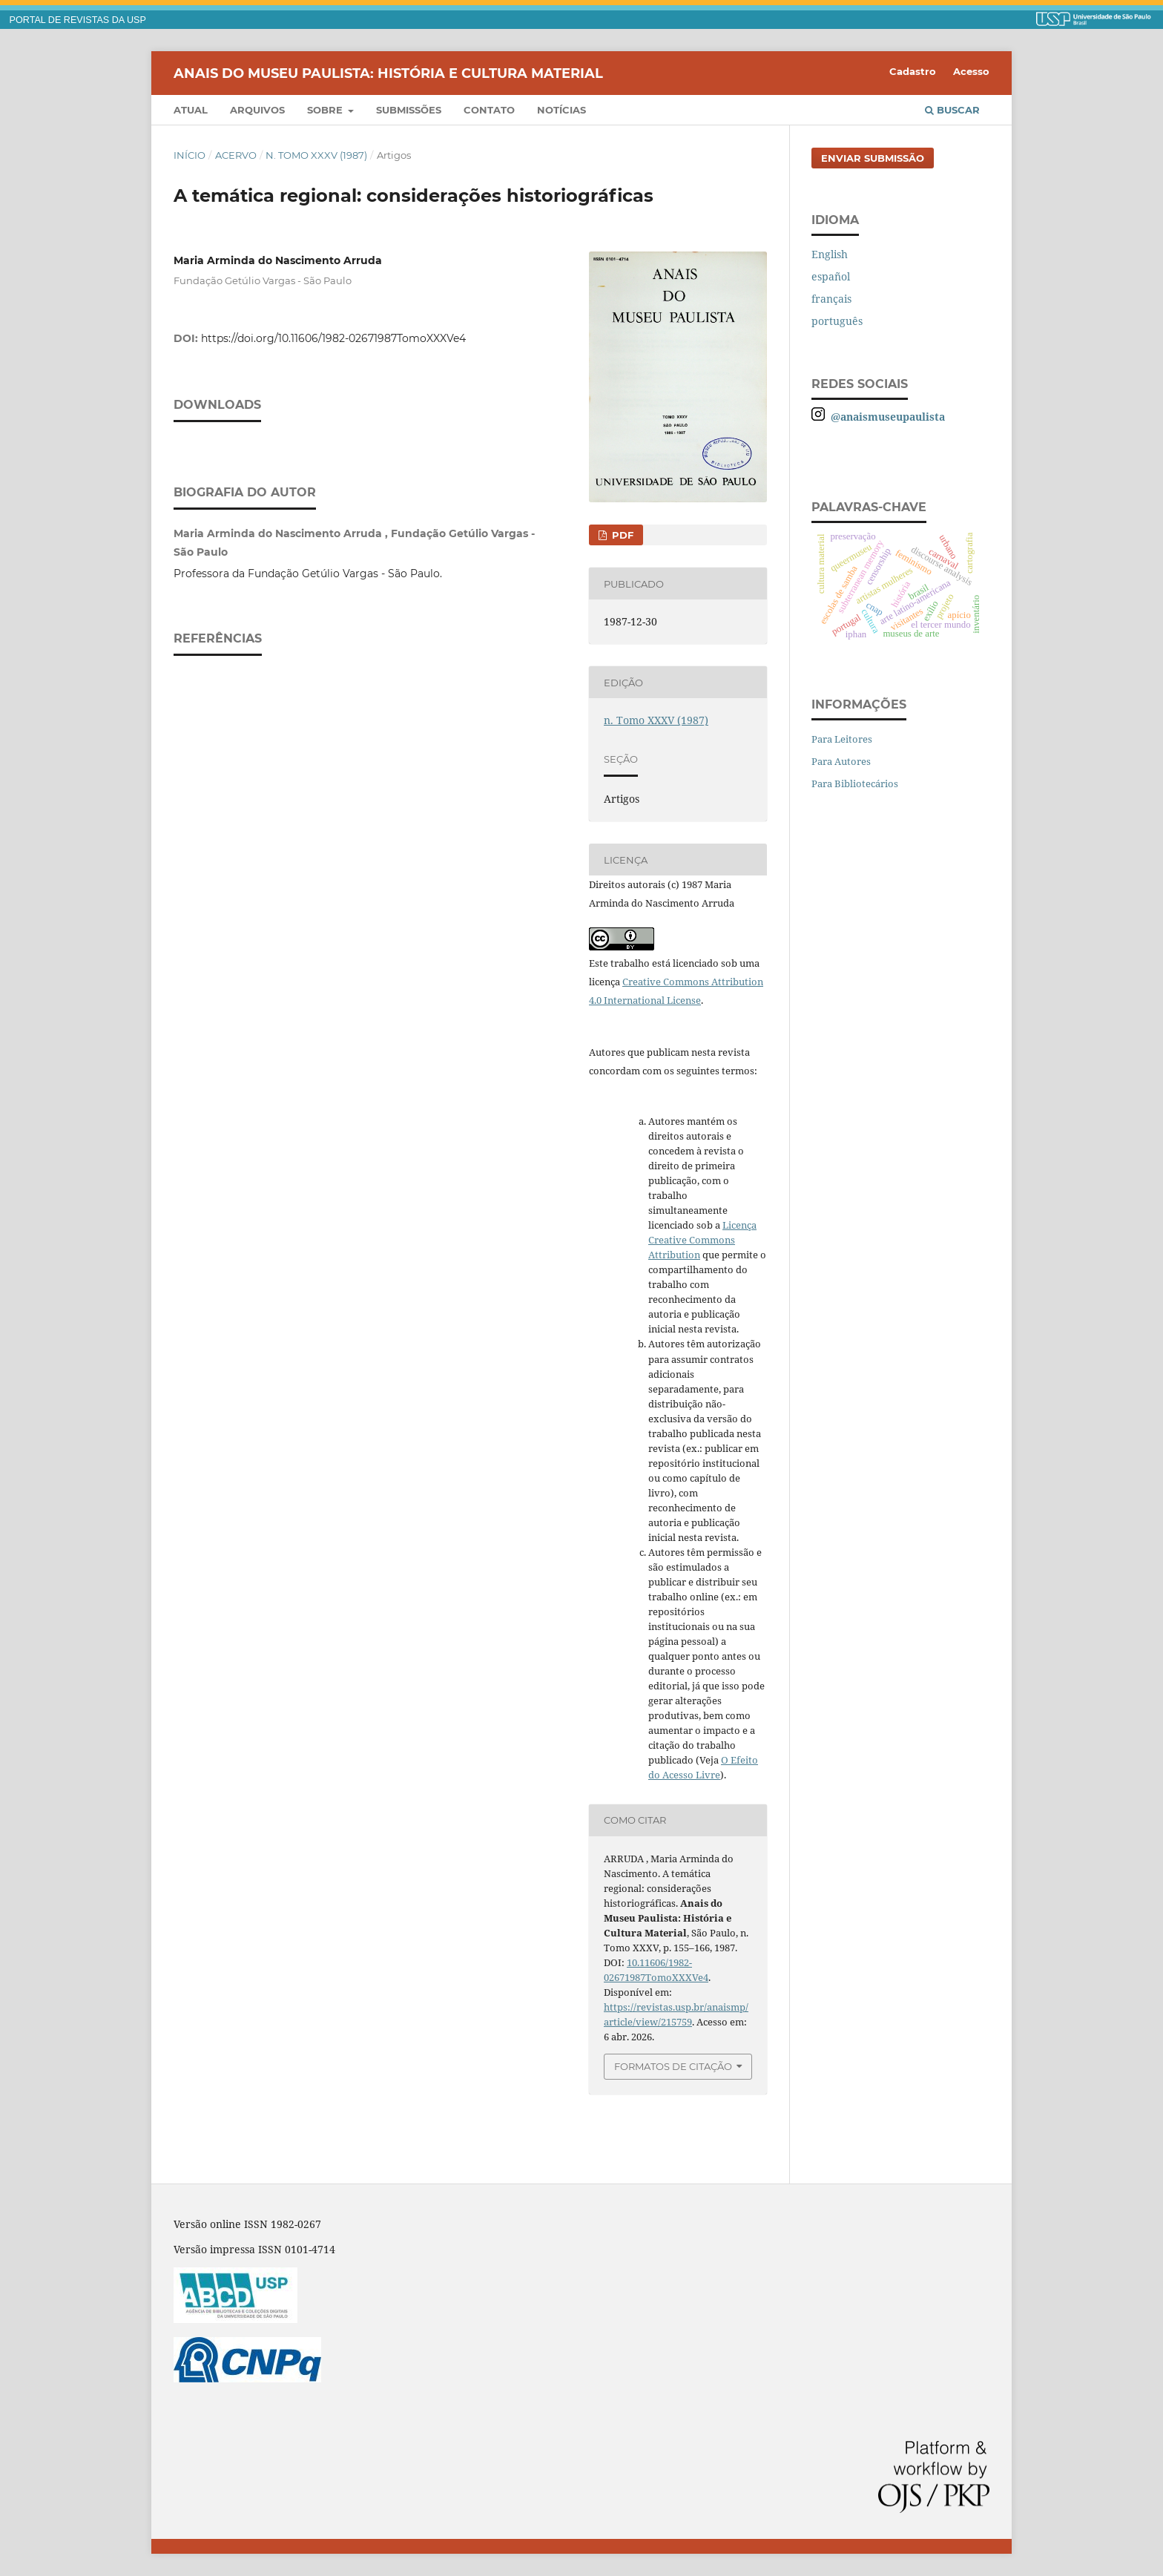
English (829, 254)
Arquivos (257, 110)
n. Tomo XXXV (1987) (316, 155)
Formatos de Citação (673, 2066)
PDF (621, 535)
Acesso (971, 71)
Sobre (326, 110)
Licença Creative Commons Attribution (702, 1239)
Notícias (561, 110)
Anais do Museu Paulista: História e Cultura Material (388, 73)
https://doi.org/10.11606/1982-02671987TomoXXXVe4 (333, 338)
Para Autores (841, 761)
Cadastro (912, 71)
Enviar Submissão (872, 158)
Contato (489, 110)
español (830, 276)
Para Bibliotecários (854, 783)
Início (189, 155)
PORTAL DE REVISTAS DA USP (78, 20)
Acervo (236, 155)
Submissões (408, 110)
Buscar (952, 110)
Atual (191, 110)
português (837, 321)
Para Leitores (841, 739)
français (831, 299)
